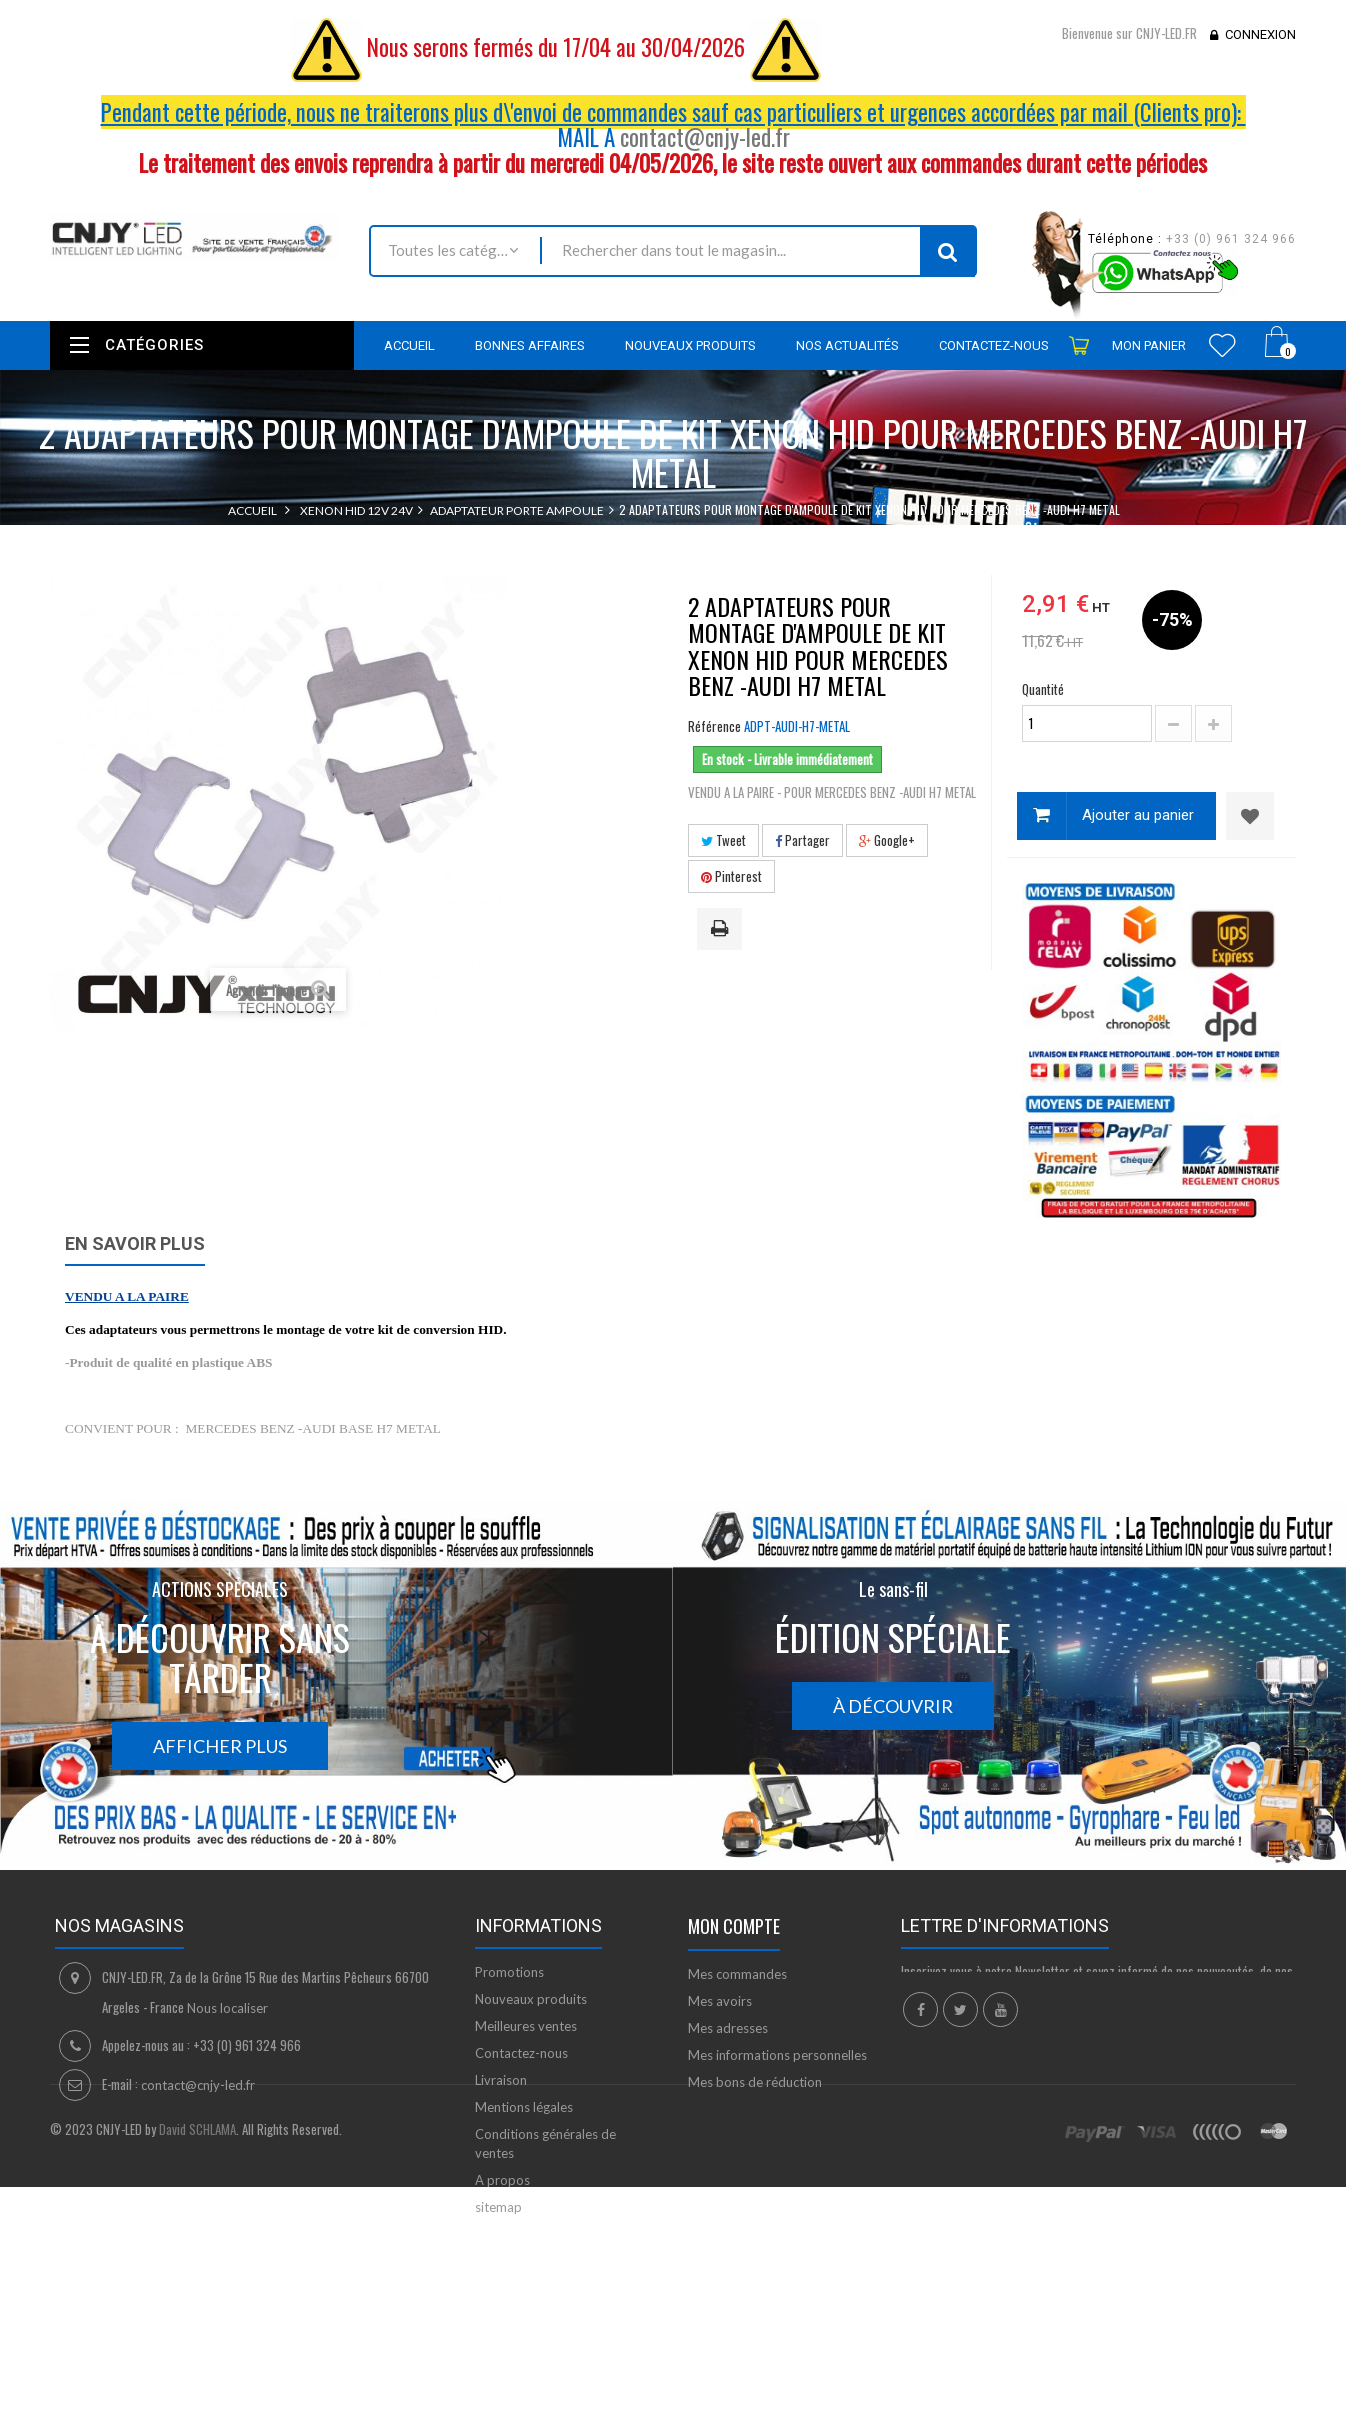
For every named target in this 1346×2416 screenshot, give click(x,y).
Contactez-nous (521, 2053)
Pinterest (731, 876)
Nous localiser (227, 2008)
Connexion (1260, 34)
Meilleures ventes (526, 2026)
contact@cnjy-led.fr (705, 137)
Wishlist (1222, 345)
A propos (502, 2180)
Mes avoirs (720, 2001)
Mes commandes (737, 1974)
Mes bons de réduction (755, 2082)
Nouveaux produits (531, 1999)
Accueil (252, 510)
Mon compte (734, 1926)
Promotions (509, 1972)
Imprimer (723, 930)
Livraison (501, 2080)
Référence (714, 726)
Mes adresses (728, 2028)
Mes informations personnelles (777, 2055)
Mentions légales (524, 2107)
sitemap (498, 2207)
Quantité (1043, 689)
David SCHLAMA (197, 2318)
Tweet (723, 840)
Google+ (887, 840)
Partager (802, 840)
